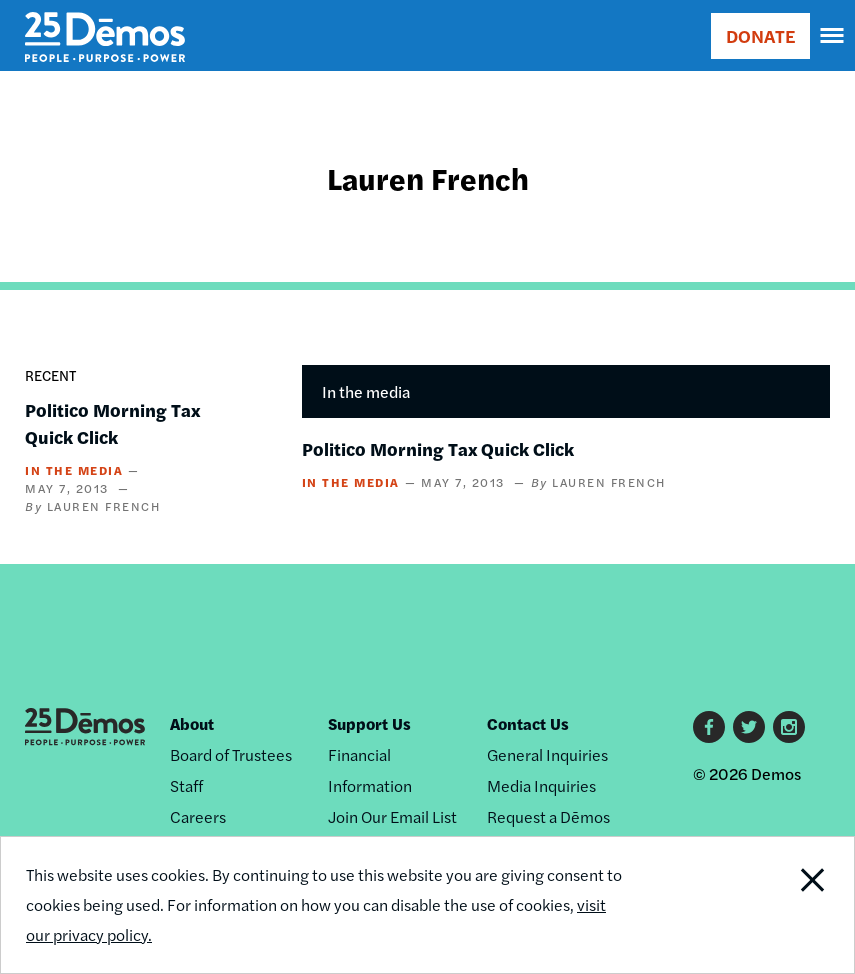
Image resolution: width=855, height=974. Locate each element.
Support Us (369, 723)
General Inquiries (547, 754)
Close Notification (772, 905)
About (192, 723)
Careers (198, 816)
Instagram (789, 727)
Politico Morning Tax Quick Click (438, 448)
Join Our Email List (392, 816)
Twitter (749, 727)
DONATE (760, 35)
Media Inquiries (541, 785)
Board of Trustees (231, 754)
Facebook (709, 727)
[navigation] (833, 36)
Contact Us (528, 723)
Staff (186, 785)
